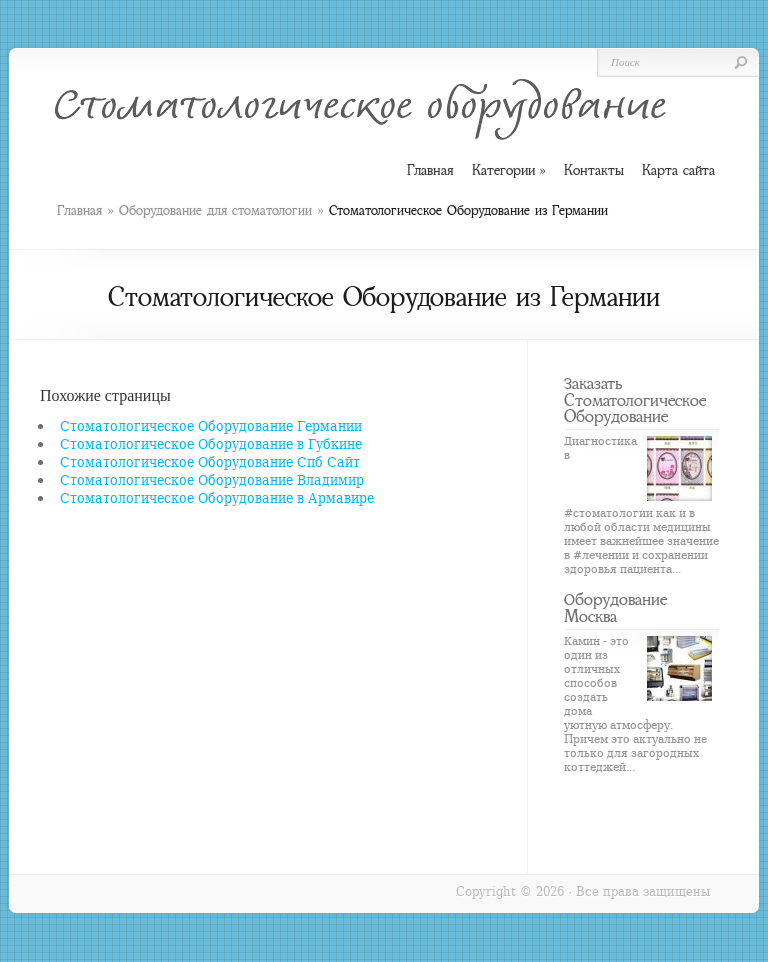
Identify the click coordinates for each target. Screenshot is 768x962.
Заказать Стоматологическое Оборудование (635, 399)
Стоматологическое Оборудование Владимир (212, 479)
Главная (79, 210)
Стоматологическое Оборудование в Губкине (211, 443)
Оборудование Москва (615, 607)
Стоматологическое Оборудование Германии (211, 425)
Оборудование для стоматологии (215, 210)
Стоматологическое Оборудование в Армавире (217, 497)
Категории (509, 170)
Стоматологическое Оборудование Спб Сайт (210, 461)
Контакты (594, 170)
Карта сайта (678, 170)
